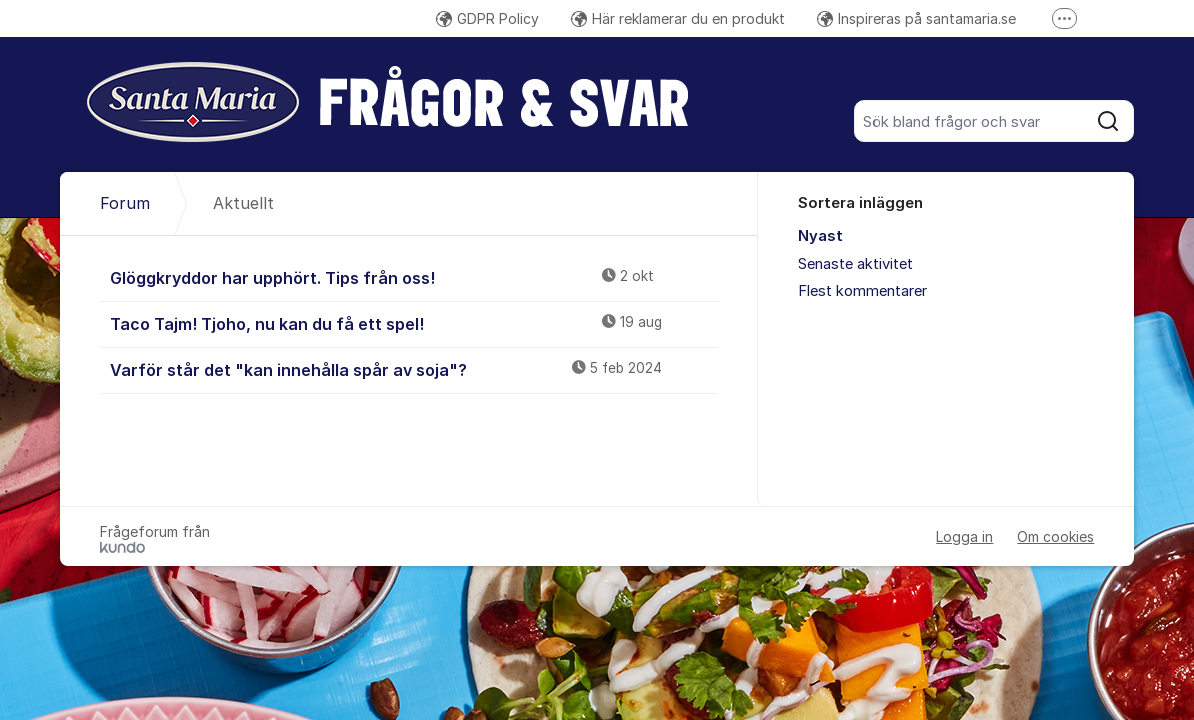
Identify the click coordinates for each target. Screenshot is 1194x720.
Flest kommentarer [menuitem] (862, 291)
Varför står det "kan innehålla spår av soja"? (414, 369)
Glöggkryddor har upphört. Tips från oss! (414, 277)
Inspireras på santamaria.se (916, 18)
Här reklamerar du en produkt (678, 18)
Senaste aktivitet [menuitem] (855, 264)
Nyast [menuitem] (820, 236)
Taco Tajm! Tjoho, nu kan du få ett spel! (414, 323)
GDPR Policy (487, 18)
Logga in (964, 536)
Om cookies (1055, 536)
